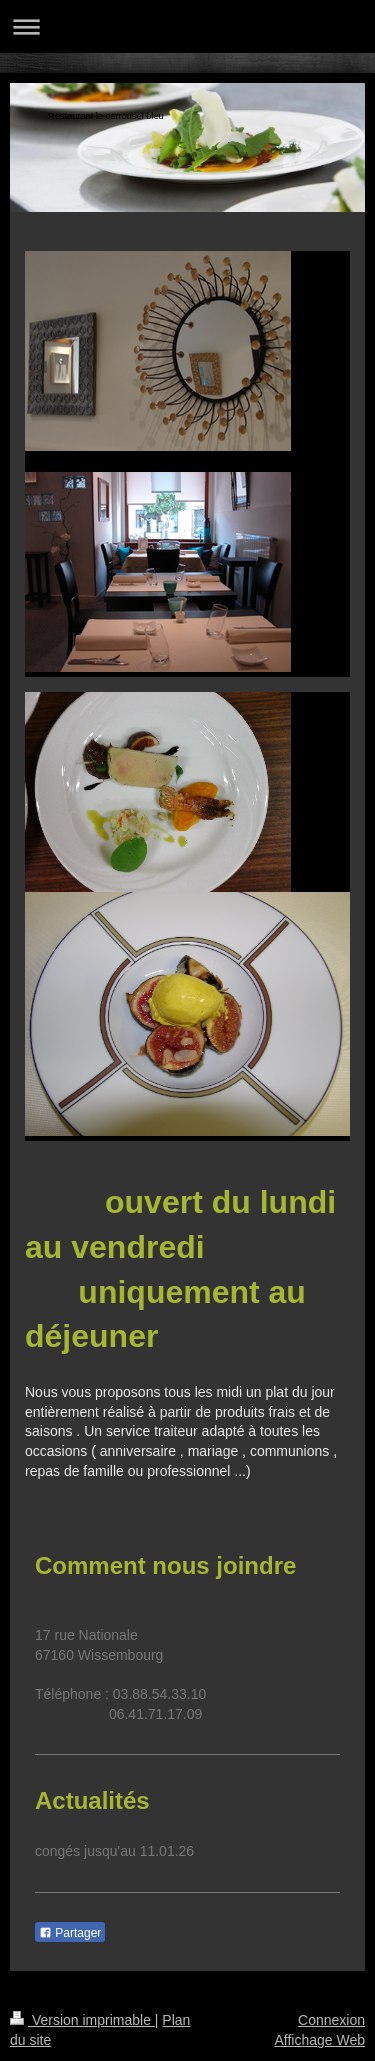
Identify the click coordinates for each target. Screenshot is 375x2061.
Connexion (331, 2020)
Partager (70, 1933)
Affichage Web (319, 2040)
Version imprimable (82, 2020)
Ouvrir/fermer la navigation (187, 26)
